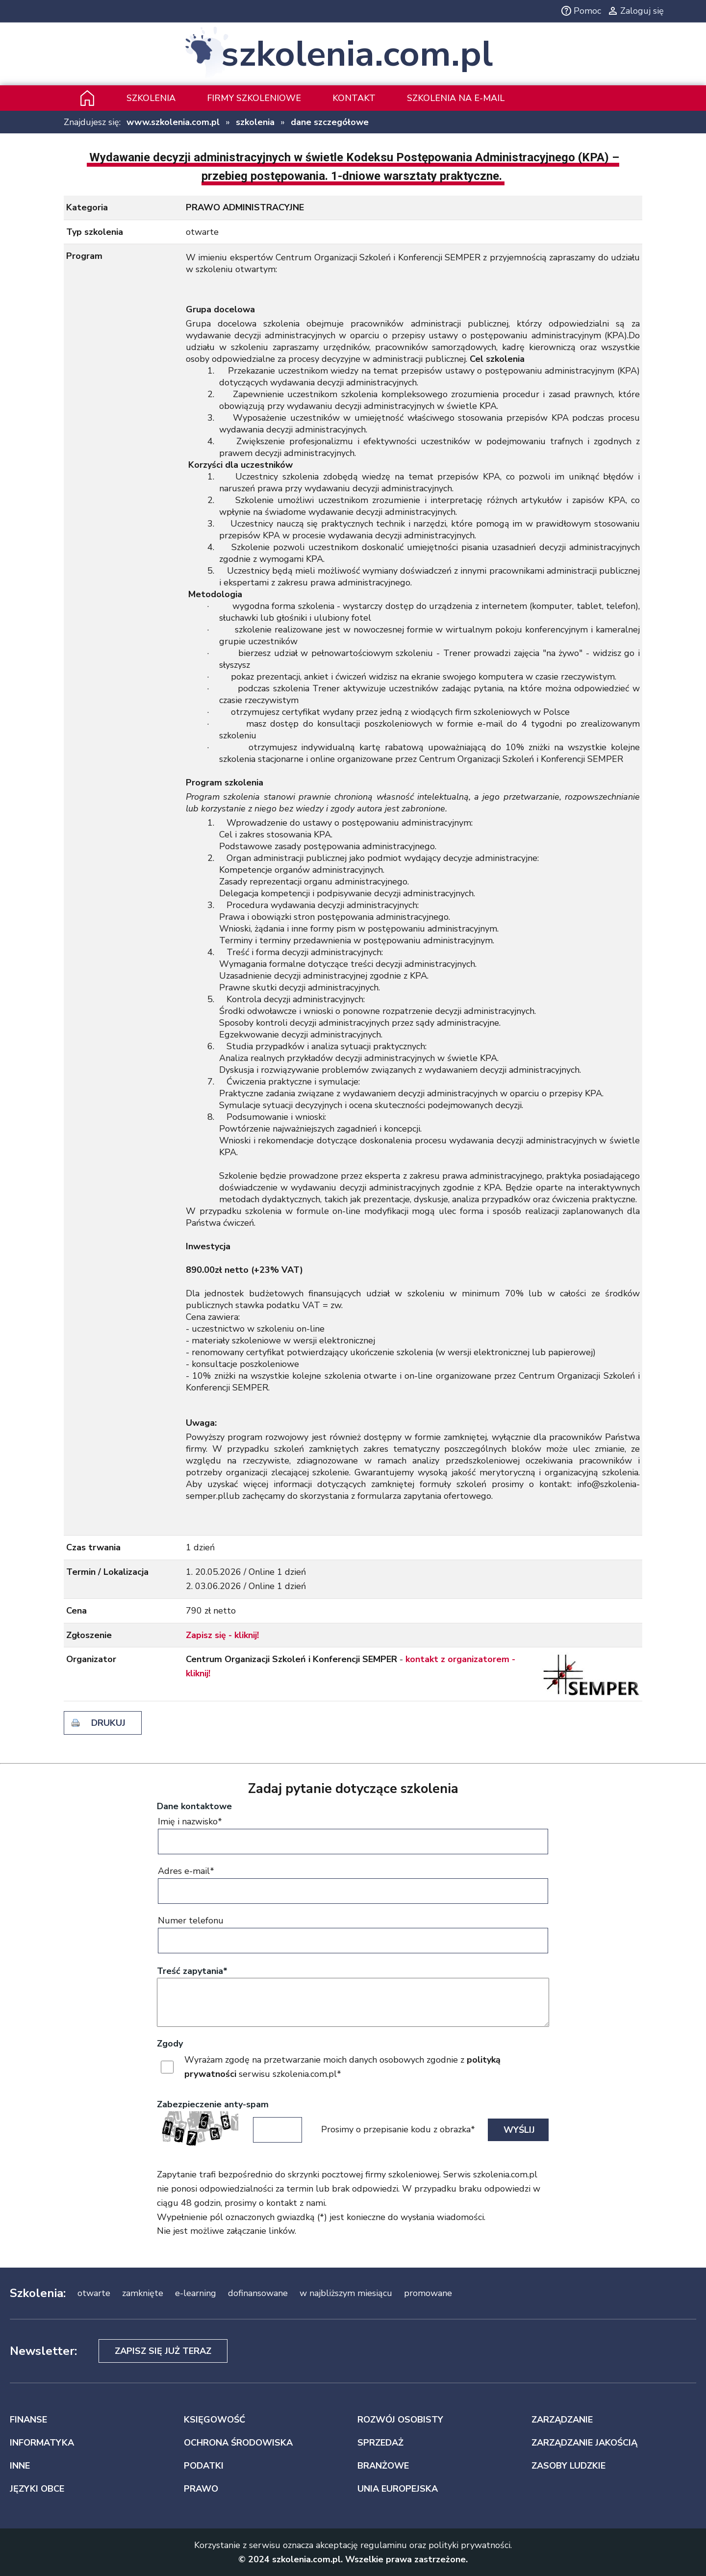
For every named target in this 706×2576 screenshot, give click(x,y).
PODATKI (204, 2466)
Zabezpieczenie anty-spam (213, 2104)
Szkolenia (151, 98)
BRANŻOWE (383, 2466)
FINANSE (28, 2419)
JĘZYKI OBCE (37, 2489)
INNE (20, 2466)
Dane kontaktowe (194, 1806)
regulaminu (383, 2545)
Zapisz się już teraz (163, 2351)
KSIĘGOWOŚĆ (214, 2419)
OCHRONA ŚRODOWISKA (238, 2443)
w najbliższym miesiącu (346, 2293)
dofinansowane (258, 2293)
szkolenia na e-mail (455, 98)
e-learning (195, 2293)
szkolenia (255, 122)
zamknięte (142, 2293)
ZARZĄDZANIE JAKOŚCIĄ (584, 2443)
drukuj (108, 1723)
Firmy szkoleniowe (254, 98)
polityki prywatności (469, 2545)
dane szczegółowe (330, 122)
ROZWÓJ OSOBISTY (400, 2419)
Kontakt (354, 98)
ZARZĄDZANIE (562, 2419)
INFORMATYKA (42, 2443)
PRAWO (201, 2489)
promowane (428, 2293)
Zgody (170, 2043)
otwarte (93, 2293)
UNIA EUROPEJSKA (397, 2489)
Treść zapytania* (192, 1971)
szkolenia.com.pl (357, 54)
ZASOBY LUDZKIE (568, 2466)
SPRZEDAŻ (380, 2443)
